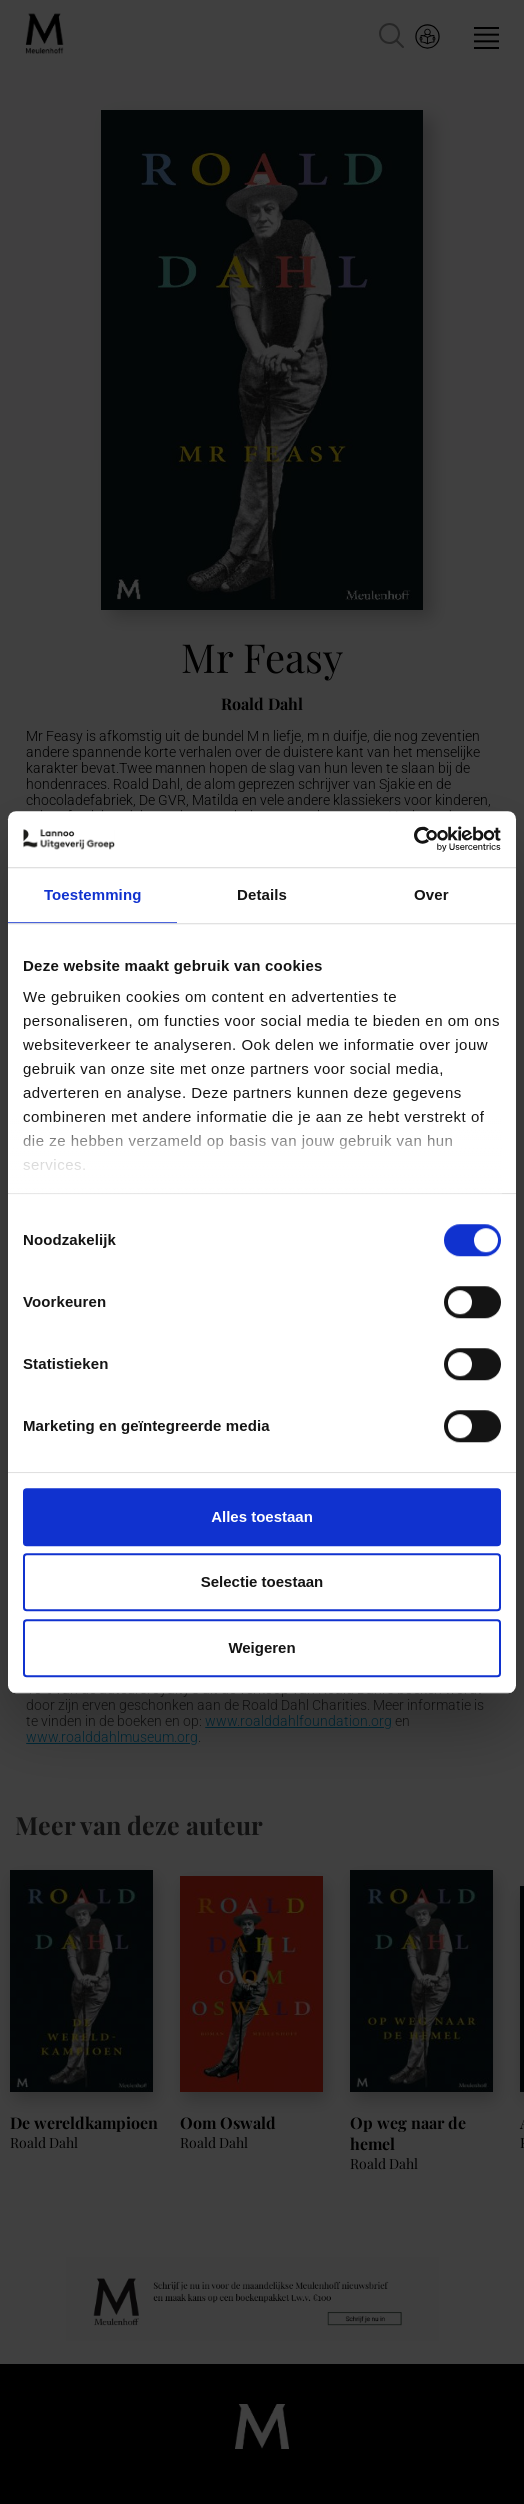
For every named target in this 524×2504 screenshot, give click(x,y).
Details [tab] (262, 894)
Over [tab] (431, 894)
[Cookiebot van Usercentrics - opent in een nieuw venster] (413, 839)
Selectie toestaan (262, 1581)
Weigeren (261, 1647)
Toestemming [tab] (93, 894)
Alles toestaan (262, 1516)
